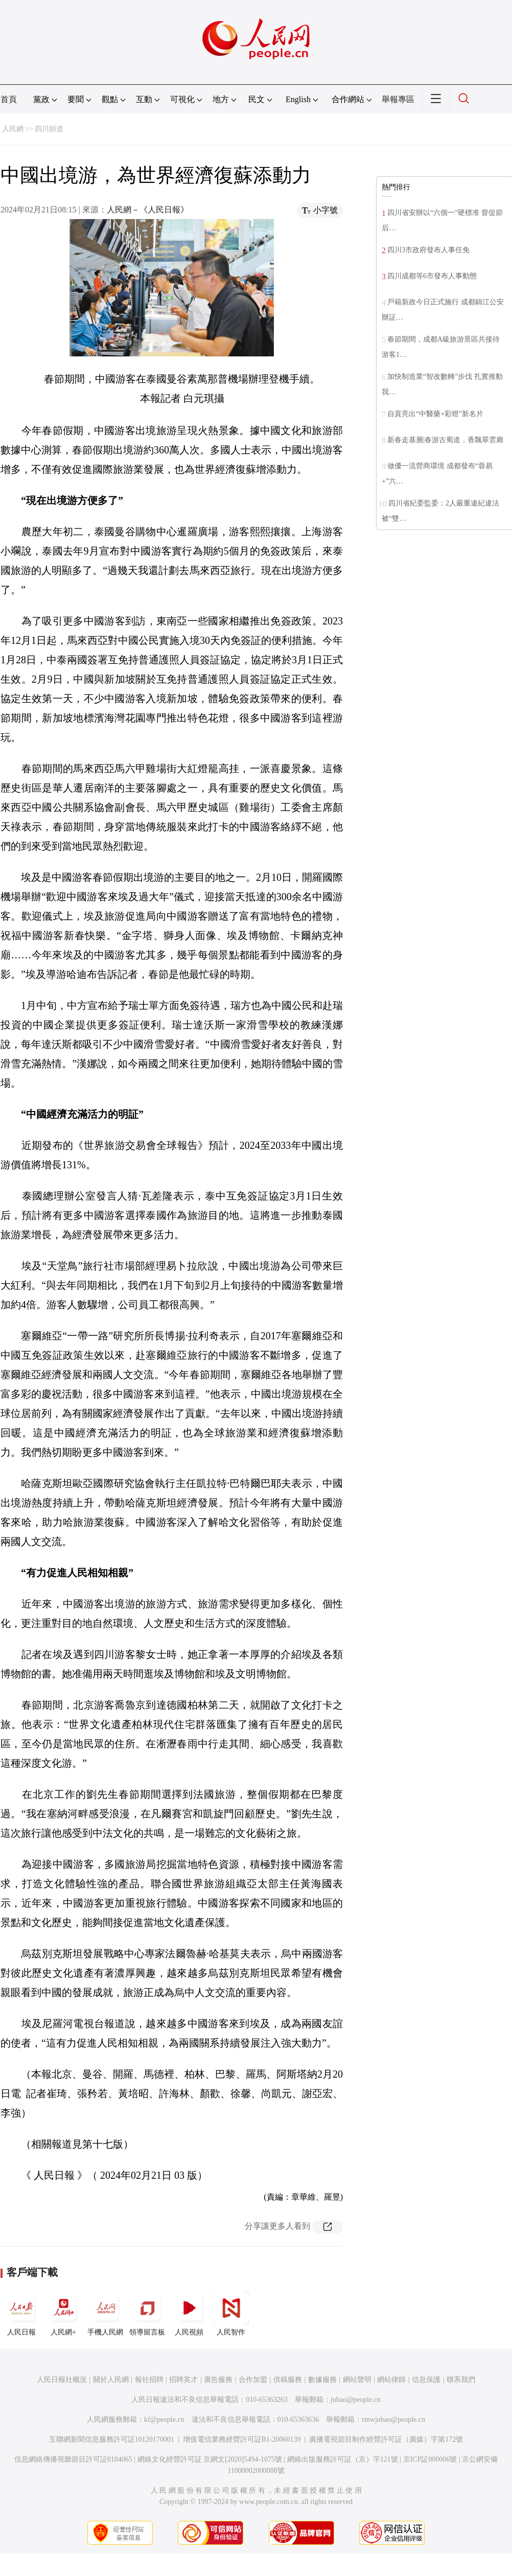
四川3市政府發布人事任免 (428, 250)
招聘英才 (183, 2380)
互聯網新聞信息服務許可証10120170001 (111, 2439)
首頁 (9, 99)
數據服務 (322, 2380)
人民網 (13, 129)
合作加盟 (253, 2380)
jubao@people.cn (356, 2399)
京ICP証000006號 (430, 2459)
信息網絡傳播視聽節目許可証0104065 (73, 2459)
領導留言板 (147, 2313)
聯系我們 (461, 2380)
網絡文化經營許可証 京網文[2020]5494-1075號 (210, 2459)
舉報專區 (398, 99)
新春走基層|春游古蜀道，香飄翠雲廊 (445, 440)
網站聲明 (357, 2380)
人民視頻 (189, 2313)
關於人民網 (111, 2380)
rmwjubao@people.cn (393, 2419)
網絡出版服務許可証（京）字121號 (342, 2459)
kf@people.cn (164, 2419)
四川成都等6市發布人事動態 (432, 276)
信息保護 (426, 2380)
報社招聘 (149, 2380)
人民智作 (231, 2313)
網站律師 (391, 2380)
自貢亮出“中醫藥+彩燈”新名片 (435, 414)
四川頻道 (49, 129)
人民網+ (63, 2313)
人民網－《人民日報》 (148, 209)
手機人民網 (105, 2313)
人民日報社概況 (62, 2380)
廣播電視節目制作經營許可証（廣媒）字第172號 (386, 2439)
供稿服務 (287, 2380)
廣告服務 (218, 2380)
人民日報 (21, 2313)
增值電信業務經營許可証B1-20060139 (242, 2439)
